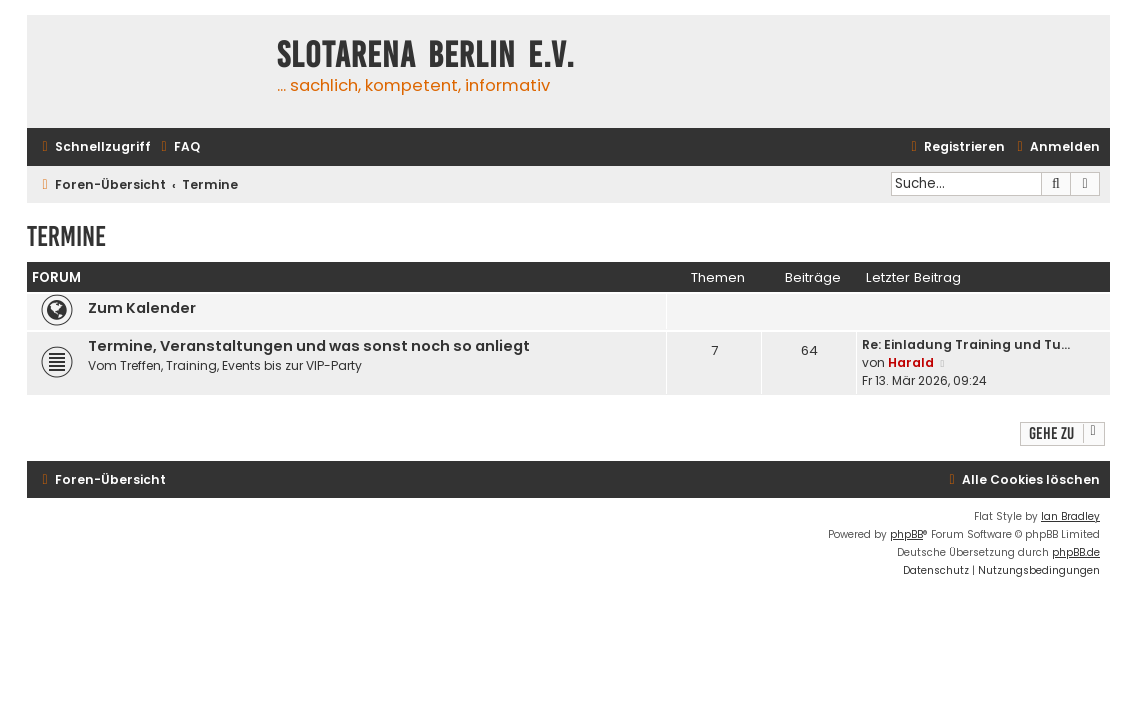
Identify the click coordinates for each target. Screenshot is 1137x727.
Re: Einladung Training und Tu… (966, 344)
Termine (66, 236)
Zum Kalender (142, 308)
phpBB (906, 534)
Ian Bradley (1070, 516)
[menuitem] (178, 147)
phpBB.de (1076, 552)
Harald (911, 362)
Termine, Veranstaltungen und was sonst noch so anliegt (309, 346)
